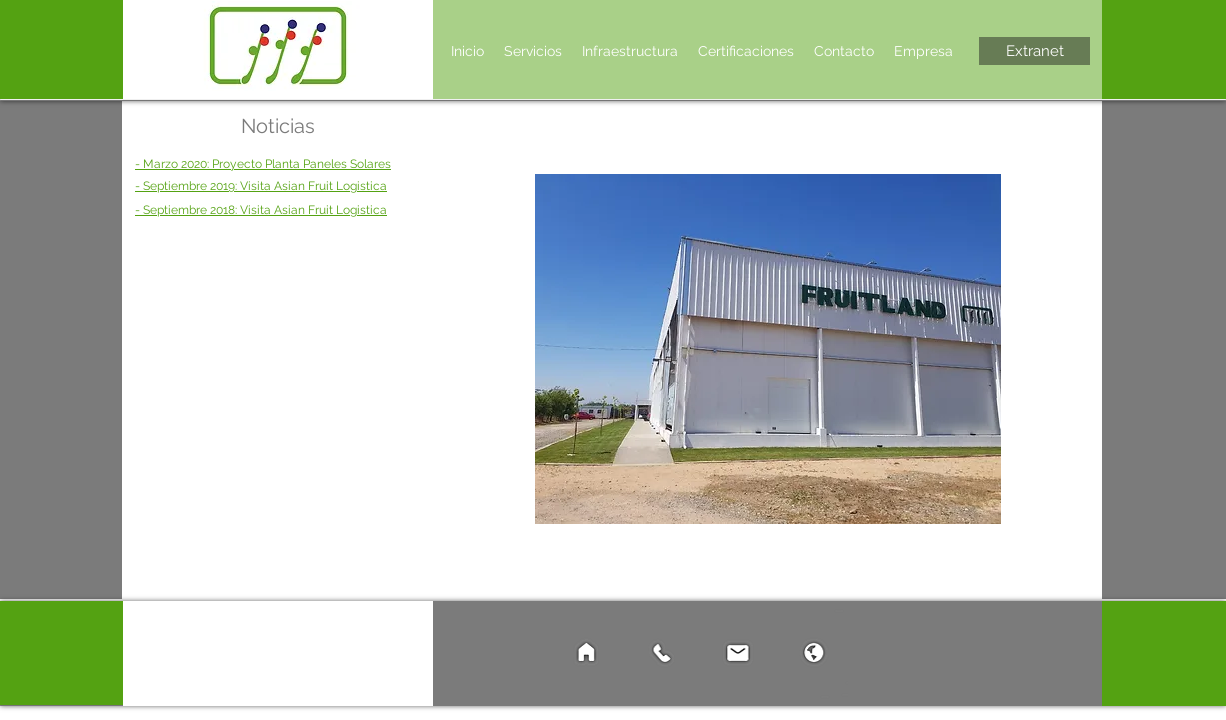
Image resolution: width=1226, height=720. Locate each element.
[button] (533, 51)
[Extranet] (1034, 51)
